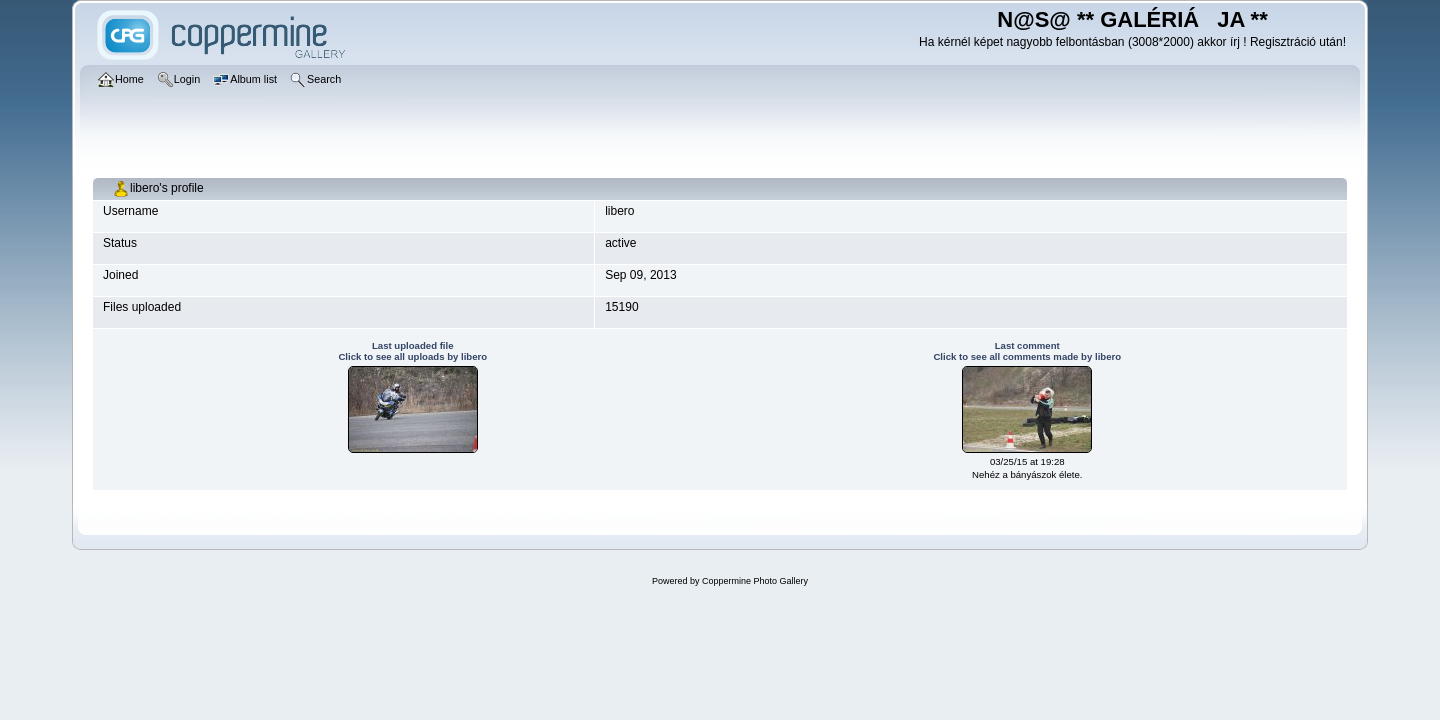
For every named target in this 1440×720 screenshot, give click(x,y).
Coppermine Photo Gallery (755, 581)
